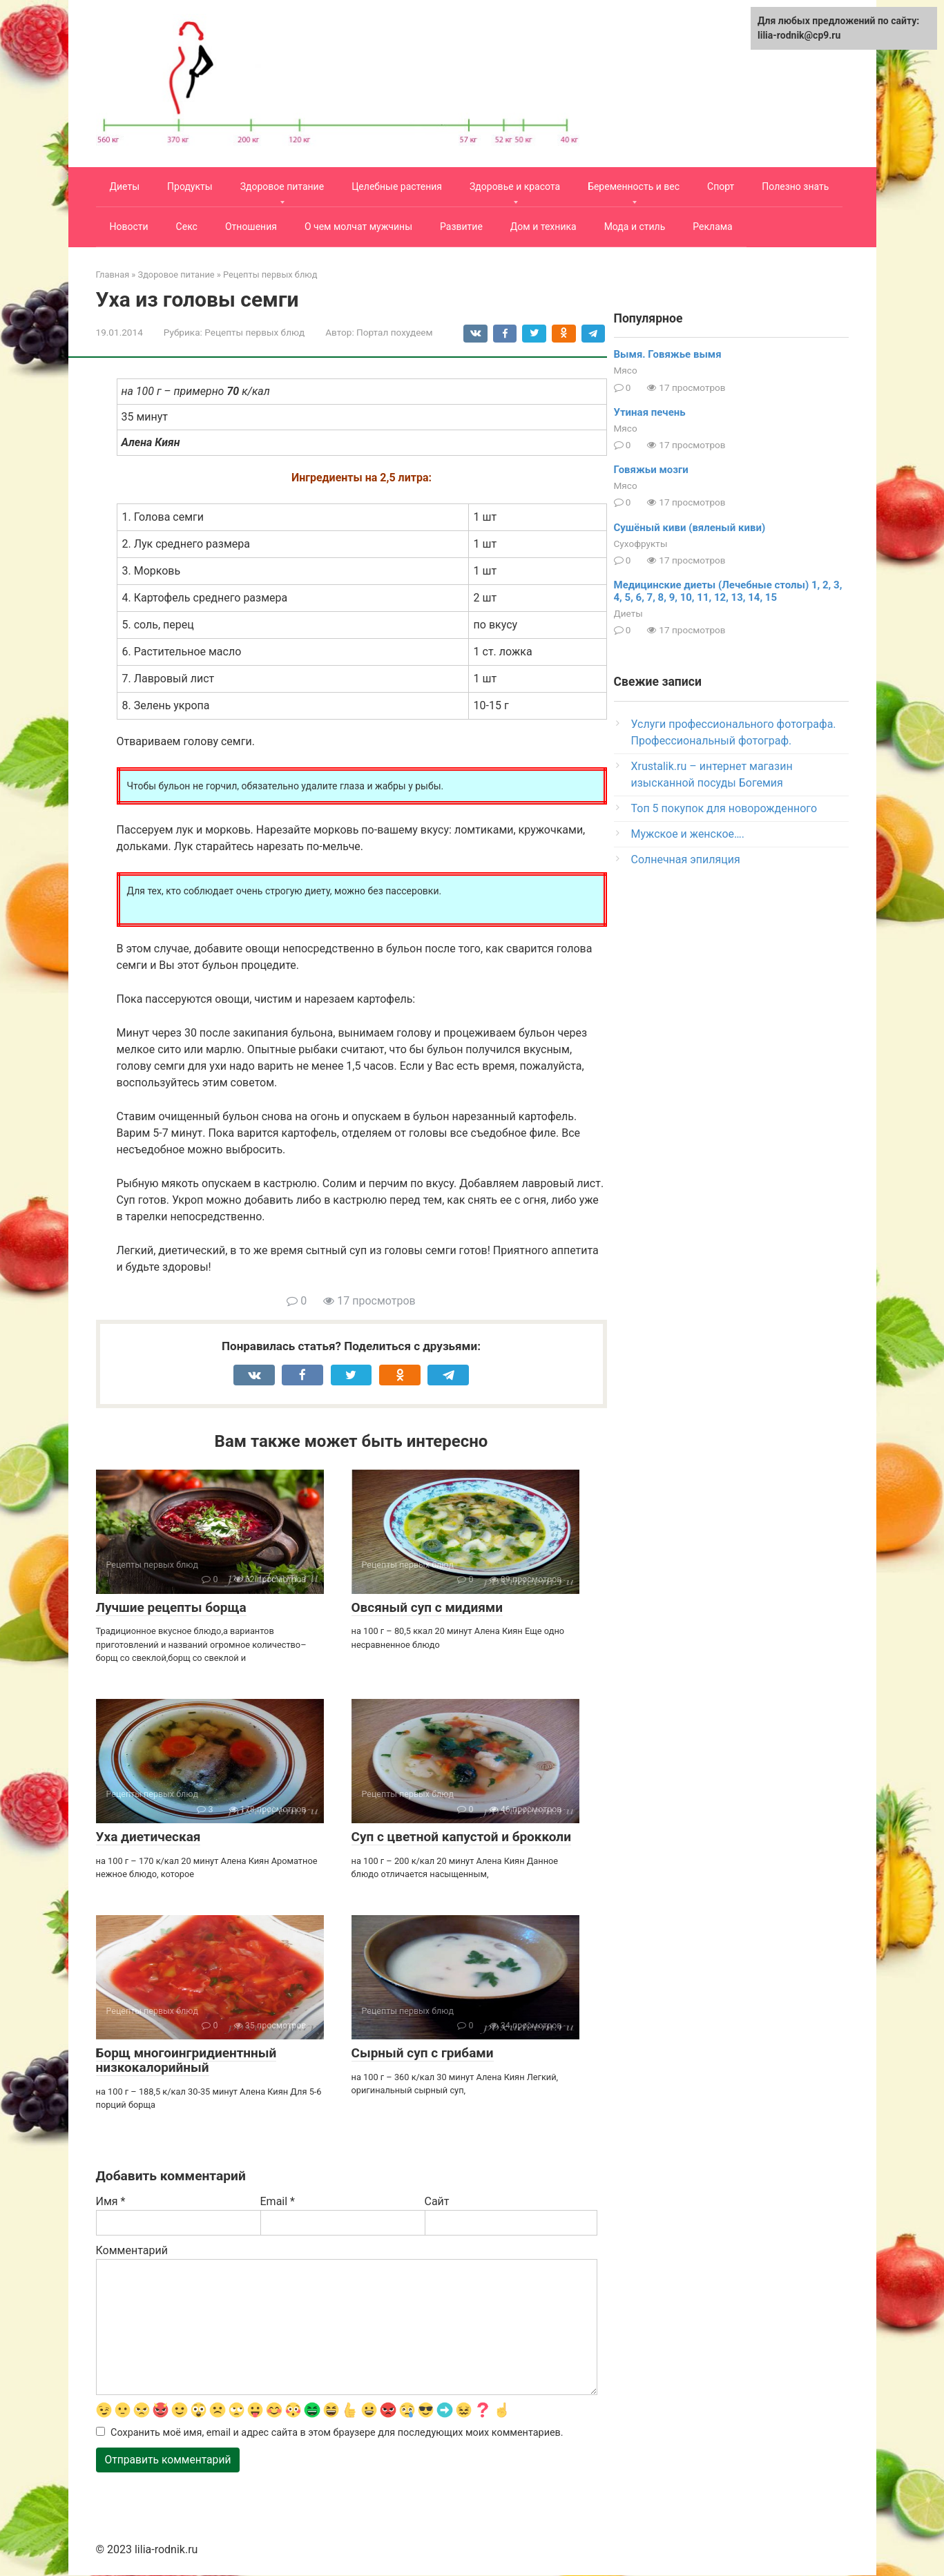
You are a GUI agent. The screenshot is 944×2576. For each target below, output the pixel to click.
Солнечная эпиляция (685, 859)
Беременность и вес (634, 186)
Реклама (712, 226)
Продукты (190, 186)
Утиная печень (650, 412)
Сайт (437, 2201)
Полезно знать (795, 186)
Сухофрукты (641, 543)
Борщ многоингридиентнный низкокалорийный (186, 2060)
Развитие (461, 226)
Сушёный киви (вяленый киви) (690, 527)
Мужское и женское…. (687, 833)
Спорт (720, 186)
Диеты (125, 186)
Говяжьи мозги (651, 469)
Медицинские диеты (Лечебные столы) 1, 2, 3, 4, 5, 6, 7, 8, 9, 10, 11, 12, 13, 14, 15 (728, 591)
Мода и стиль (635, 226)
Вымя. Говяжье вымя (668, 354)
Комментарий (132, 2250)
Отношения (251, 226)
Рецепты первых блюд (254, 332)
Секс (187, 226)
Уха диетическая (148, 1837)
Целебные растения (396, 186)
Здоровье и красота (515, 186)
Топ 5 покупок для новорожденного (724, 808)
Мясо (625, 370)
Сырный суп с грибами (422, 2053)
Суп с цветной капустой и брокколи (461, 1837)
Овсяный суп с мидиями (427, 1607)
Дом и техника (543, 226)
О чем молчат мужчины (358, 226)
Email (277, 2201)
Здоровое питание (282, 186)
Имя (111, 2201)
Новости (129, 226)
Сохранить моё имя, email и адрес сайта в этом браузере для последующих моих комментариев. (336, 2433)
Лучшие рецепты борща (171, 1607)
